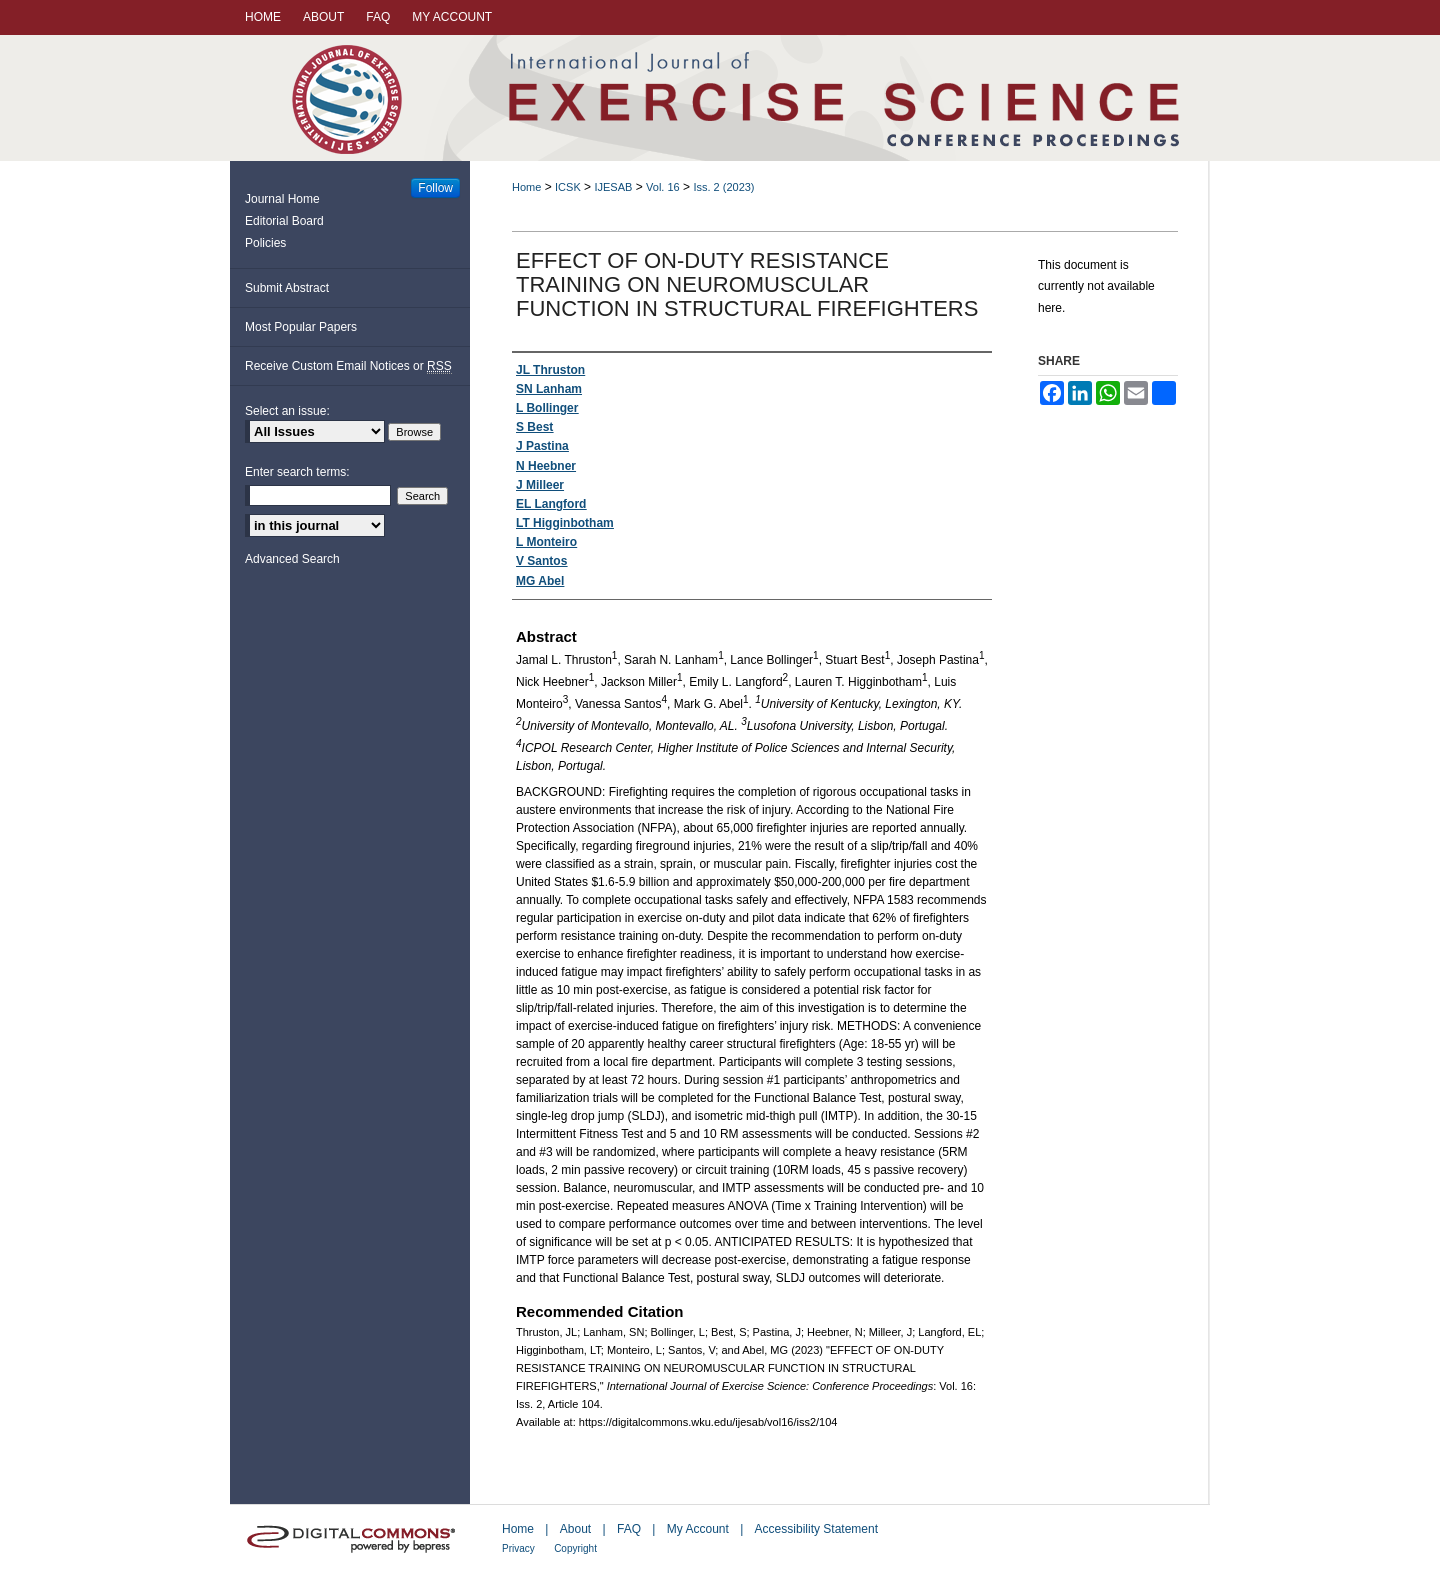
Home (526, 187)
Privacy (518, 1548)
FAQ (629, 1529)
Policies (265, 243)
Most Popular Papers (301, 327)
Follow (435, 188)
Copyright (575, 1548)
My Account (698, 1529)
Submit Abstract (287, 288)
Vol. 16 (663, 187)
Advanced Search (292, 559)
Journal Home (282, 199)
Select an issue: (287, 411)
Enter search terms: (297, 472)
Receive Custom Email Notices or (348, 366)
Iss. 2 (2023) (723, 187)
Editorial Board (284, 221)
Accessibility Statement (816, 1529)
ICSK (568, 187)
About (575, 1529)
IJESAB (613, 187)
